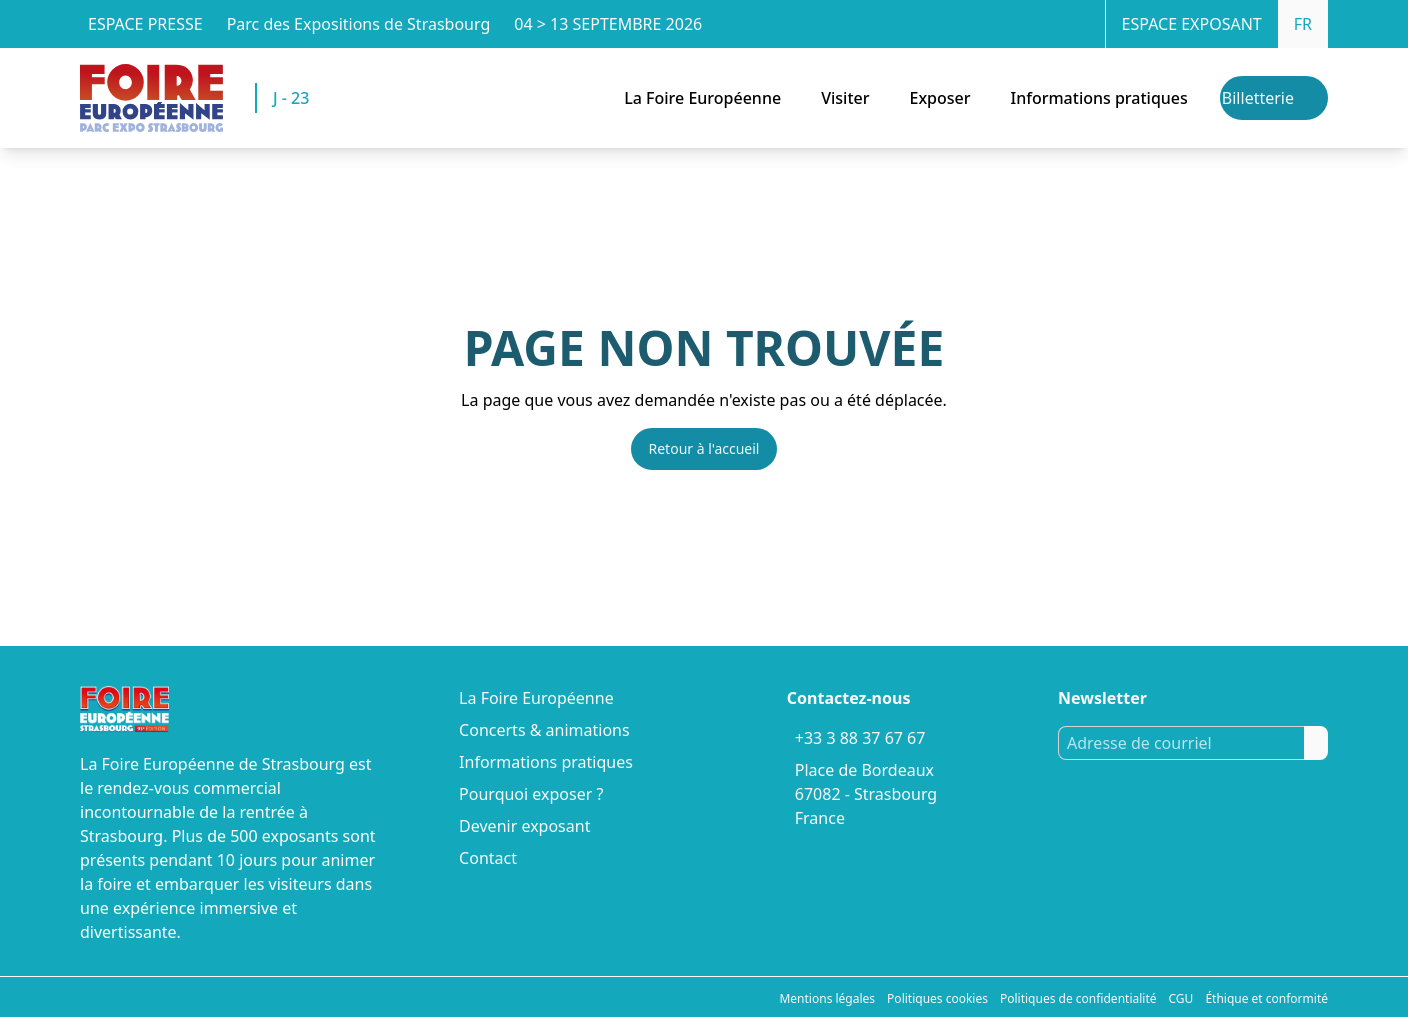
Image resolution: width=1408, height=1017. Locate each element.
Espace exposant (1192, 24)
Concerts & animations (544, 730)
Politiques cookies (937, 998)
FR (1303, 24)
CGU (1181, 998)
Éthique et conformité (1266, 998)
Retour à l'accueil (704, 448)
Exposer (939, 98)
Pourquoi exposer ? (531, 794)
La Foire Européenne (702, 98)
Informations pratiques (1099, 98)
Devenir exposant (524, 826)
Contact (488, 858)
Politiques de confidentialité (1078, 998)
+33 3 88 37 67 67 (860, 738)
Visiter (845, 98)
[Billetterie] (1274, 98)
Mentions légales (827, 998)
